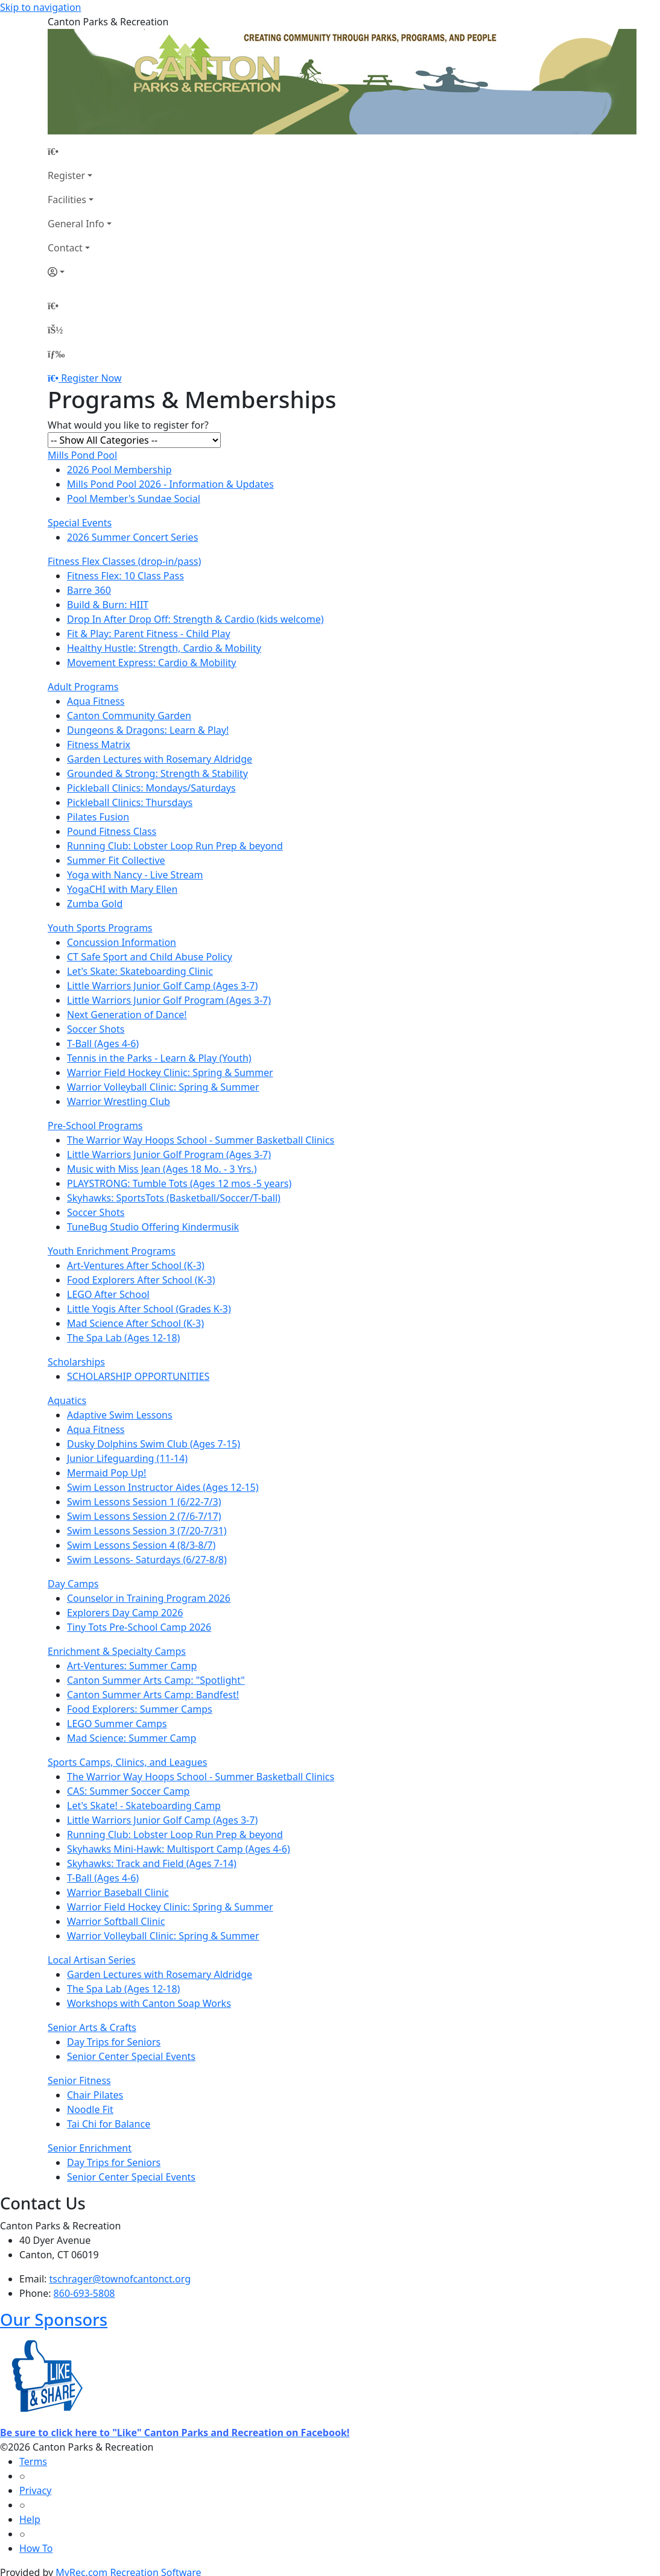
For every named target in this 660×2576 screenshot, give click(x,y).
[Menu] (56, 354)
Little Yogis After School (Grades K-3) (149, 1308)
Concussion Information (121, 942)
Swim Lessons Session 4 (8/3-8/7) (141, 1545)
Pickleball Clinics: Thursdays (129, 802)
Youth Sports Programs (100, 927)
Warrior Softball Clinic (116, 1921)
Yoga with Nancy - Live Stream (135, 874)
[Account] (80, 272)
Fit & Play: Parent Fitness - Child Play (148, 633)
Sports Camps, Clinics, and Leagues (127, 1762)
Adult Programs (83, 686)
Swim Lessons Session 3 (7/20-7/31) (147, 1530)
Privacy (35, 2490)
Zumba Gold (94, 903)
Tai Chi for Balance (108, 2123)
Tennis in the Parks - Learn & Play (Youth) (159, 1058)
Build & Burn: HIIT (107, 604)
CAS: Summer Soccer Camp (128, 1791)
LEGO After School (108, 1294)
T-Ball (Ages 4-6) (103, 1043)
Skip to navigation (40, 7)
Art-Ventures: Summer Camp (132, 1665)
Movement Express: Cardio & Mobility (151, 662)
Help (29, 2519)
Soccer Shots (95, 1029)
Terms (33, 2461)
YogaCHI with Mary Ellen (122, 889)
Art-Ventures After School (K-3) (136, 1265)
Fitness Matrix (98, 744)
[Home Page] (80, 151)
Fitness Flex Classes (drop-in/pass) (124, 561)
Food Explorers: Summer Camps (139, 1709)
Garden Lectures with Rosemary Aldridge (159, 759)
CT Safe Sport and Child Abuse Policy (149, 956)
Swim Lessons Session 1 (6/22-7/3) (144, 1501)
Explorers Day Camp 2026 (125, 1612)
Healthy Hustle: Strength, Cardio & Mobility (164, 648)
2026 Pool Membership (119, 469)
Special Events (80, 522)
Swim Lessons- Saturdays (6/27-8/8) (147, 1559)
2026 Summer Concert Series (132, 537)
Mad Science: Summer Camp (131, 1738)
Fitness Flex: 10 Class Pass (125, 575)
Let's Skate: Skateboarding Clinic (140, 971)
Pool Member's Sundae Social (133, 498)
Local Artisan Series (92, 1960)
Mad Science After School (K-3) (135, 1323)
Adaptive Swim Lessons (120, 1415)
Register (66, 175)
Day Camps (73, 1583)
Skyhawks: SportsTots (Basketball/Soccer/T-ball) (174, 1198)
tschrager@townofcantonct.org (120, 2278)
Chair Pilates (95, 2095)
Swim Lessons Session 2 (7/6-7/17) (144, 1516)
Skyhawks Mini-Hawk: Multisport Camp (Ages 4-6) (178, 1849)
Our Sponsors (53, 2319)
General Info (76, 223)
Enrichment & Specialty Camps (117, 1651)
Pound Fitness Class (111, 831)
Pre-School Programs (95, 1125)
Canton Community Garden (129, 715)
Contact (65, 247)
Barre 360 (89, 590)
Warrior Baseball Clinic (118, 1892)
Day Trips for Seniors (113, 2042)
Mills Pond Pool (82, 455)
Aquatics (67, 1400)
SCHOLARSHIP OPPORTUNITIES (138, 1376)
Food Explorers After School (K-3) (141, 1279)
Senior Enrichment (90, 2148)
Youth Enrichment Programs (112, 1251)
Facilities (67, 199)
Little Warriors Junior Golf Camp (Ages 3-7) (162, 985)
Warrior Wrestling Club (118, 1101)
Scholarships (76, 1361)
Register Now (91, 378)
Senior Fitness (79, 2080)
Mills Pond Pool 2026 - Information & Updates (170, 484)
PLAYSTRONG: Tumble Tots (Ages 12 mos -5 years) (179, 1183)
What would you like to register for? (128, 425)
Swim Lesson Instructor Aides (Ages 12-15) (163, 1487)
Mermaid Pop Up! (106, 1472)
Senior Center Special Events (131, 2056)
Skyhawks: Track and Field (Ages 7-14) (151, 1863)
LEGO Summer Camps (117, 1723)
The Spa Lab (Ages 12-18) (123, 1337)
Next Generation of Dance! (127, 1014)
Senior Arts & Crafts (92, 2027)
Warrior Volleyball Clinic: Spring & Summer (163, 1087)
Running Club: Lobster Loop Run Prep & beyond (175, 845)
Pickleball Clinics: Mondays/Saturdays (151, 788)
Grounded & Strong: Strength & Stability (157, 773)
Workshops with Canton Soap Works (149, 2003)
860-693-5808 (84, 2293)
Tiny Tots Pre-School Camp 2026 (139, 1627)
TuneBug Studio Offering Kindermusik (153, 1226)
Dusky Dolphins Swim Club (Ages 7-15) (153, 1443)
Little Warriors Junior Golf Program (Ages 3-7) (169, 1000)
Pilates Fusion (98, 817)
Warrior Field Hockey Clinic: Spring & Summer (170, 1072)
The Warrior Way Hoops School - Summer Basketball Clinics (200, 1140)
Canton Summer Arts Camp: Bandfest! (153, 1694)
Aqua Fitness (96, 701)
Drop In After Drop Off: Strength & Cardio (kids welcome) (195, 619)
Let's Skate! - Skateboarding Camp (144, 1805)
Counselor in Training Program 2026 (148, 1598)
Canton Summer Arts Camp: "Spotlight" (156, 1680)
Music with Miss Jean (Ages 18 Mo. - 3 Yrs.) (161, 1169)
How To (35, 2548)
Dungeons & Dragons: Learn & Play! (148, 730)
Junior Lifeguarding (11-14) (127, 1458)
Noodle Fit (90, 2109)
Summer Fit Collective (116, 860)
